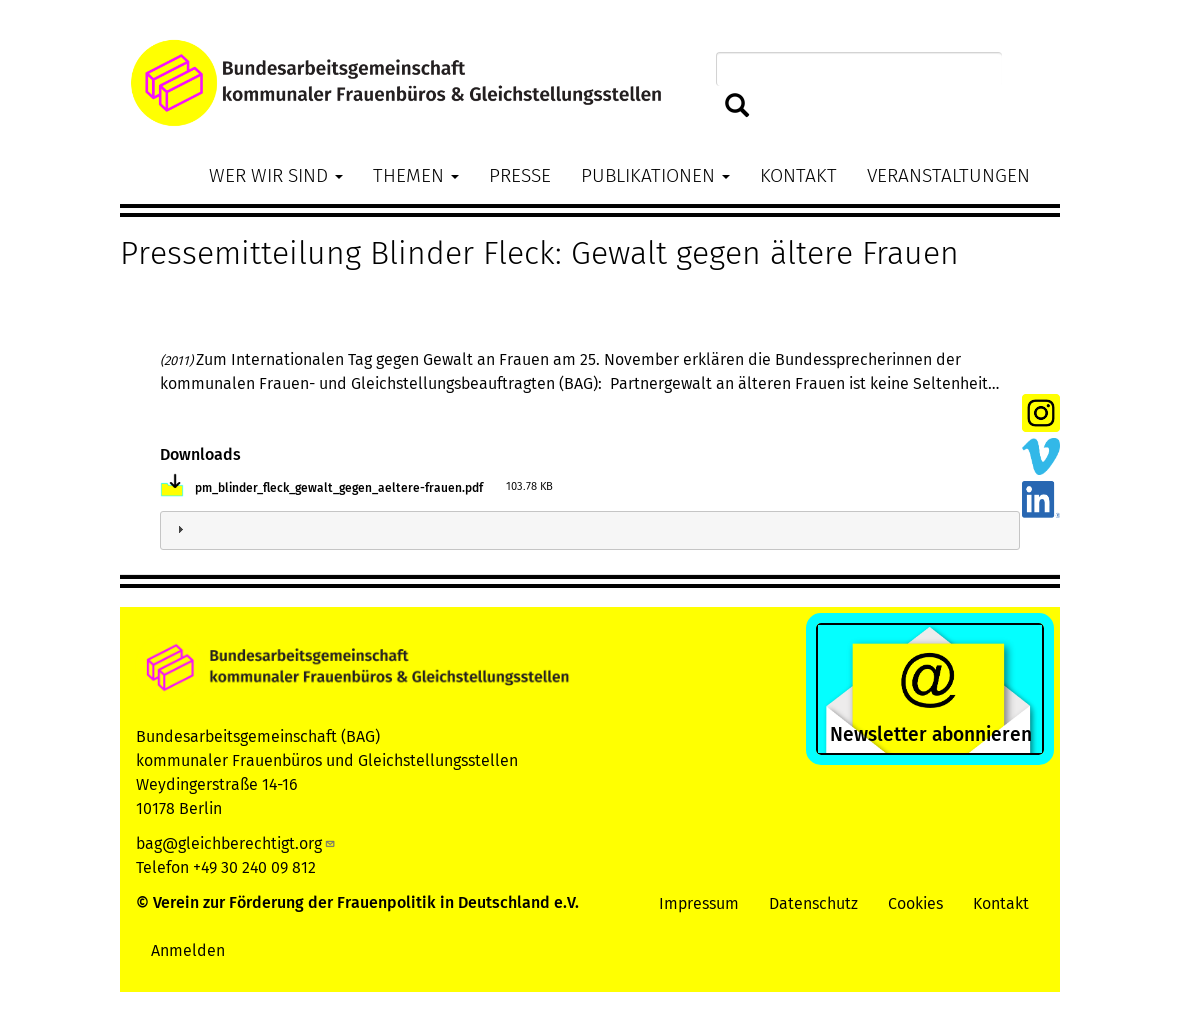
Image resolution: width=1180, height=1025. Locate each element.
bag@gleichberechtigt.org (236, 843)
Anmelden (188, 950)
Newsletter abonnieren (931, 734)
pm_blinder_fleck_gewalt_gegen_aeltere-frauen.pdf (339, 488)
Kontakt (798, 175)
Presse (520, 175)
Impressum (699, 903)
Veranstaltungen (948, 175)
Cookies (915, 903)
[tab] (590, 530)
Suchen (737, 106)
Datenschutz (813, 903)
